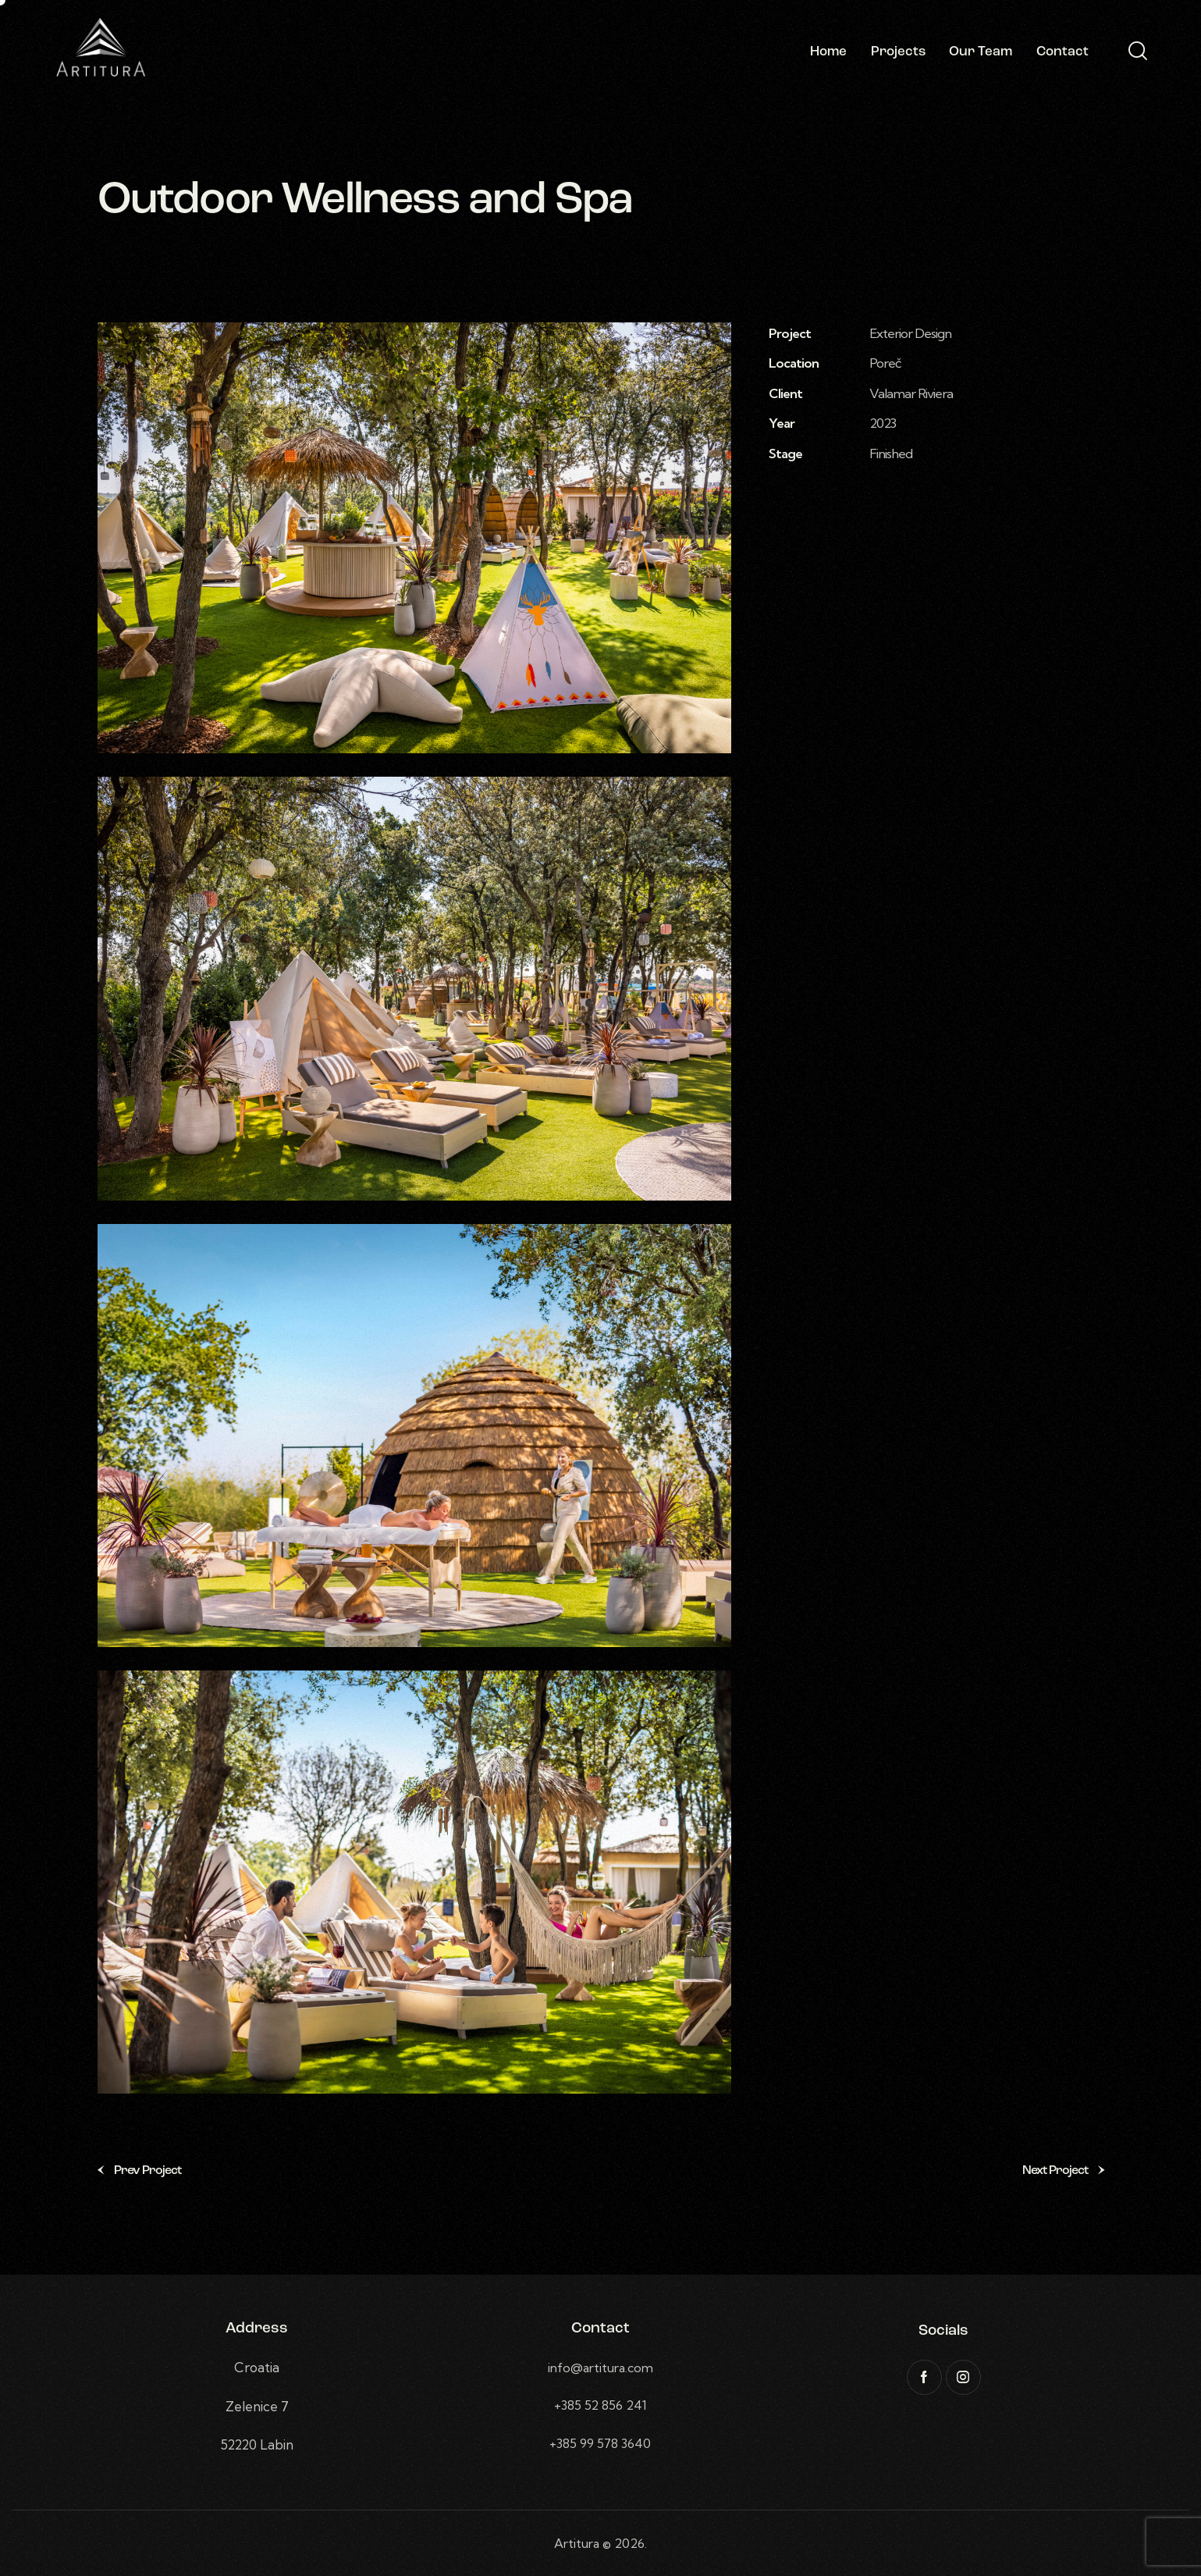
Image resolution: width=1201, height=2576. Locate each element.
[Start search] (1136, 51)
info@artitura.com (600, 2367)
